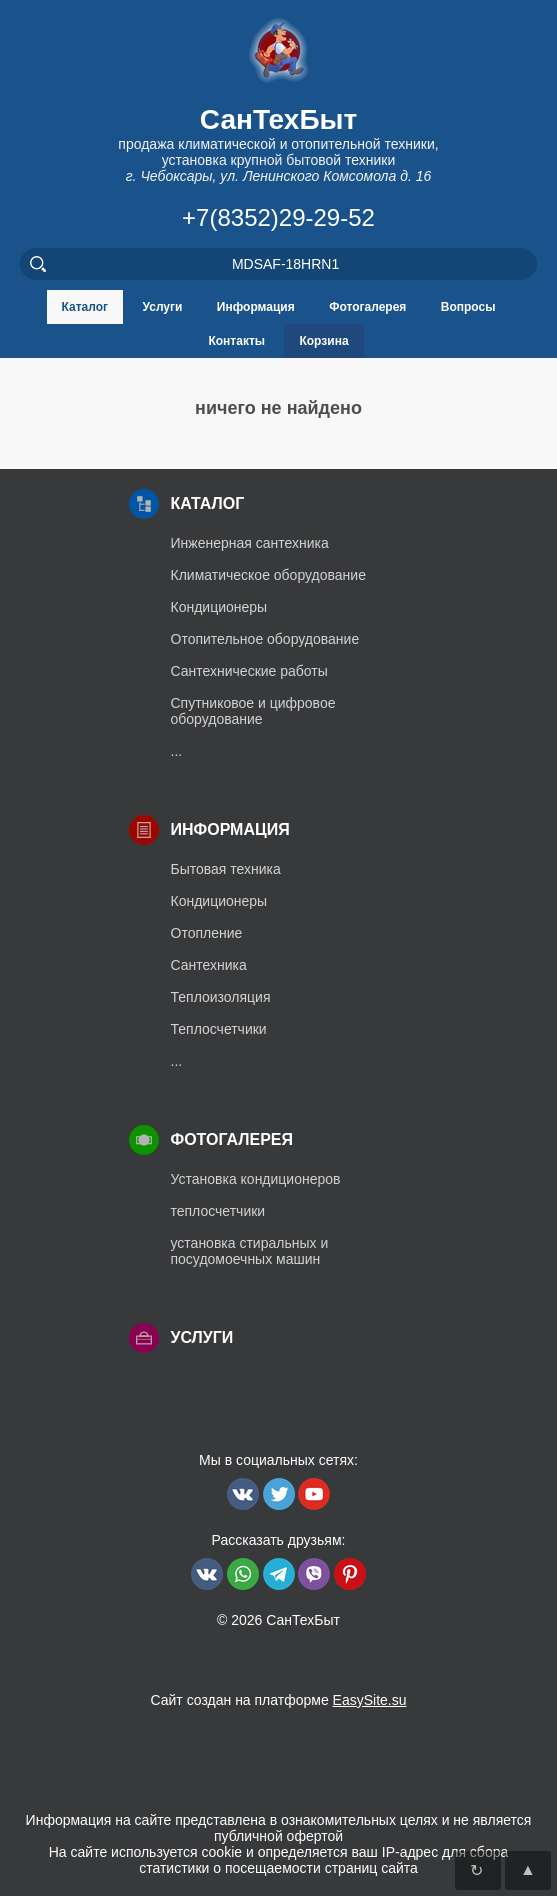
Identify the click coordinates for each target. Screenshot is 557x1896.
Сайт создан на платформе (278, 1700)
